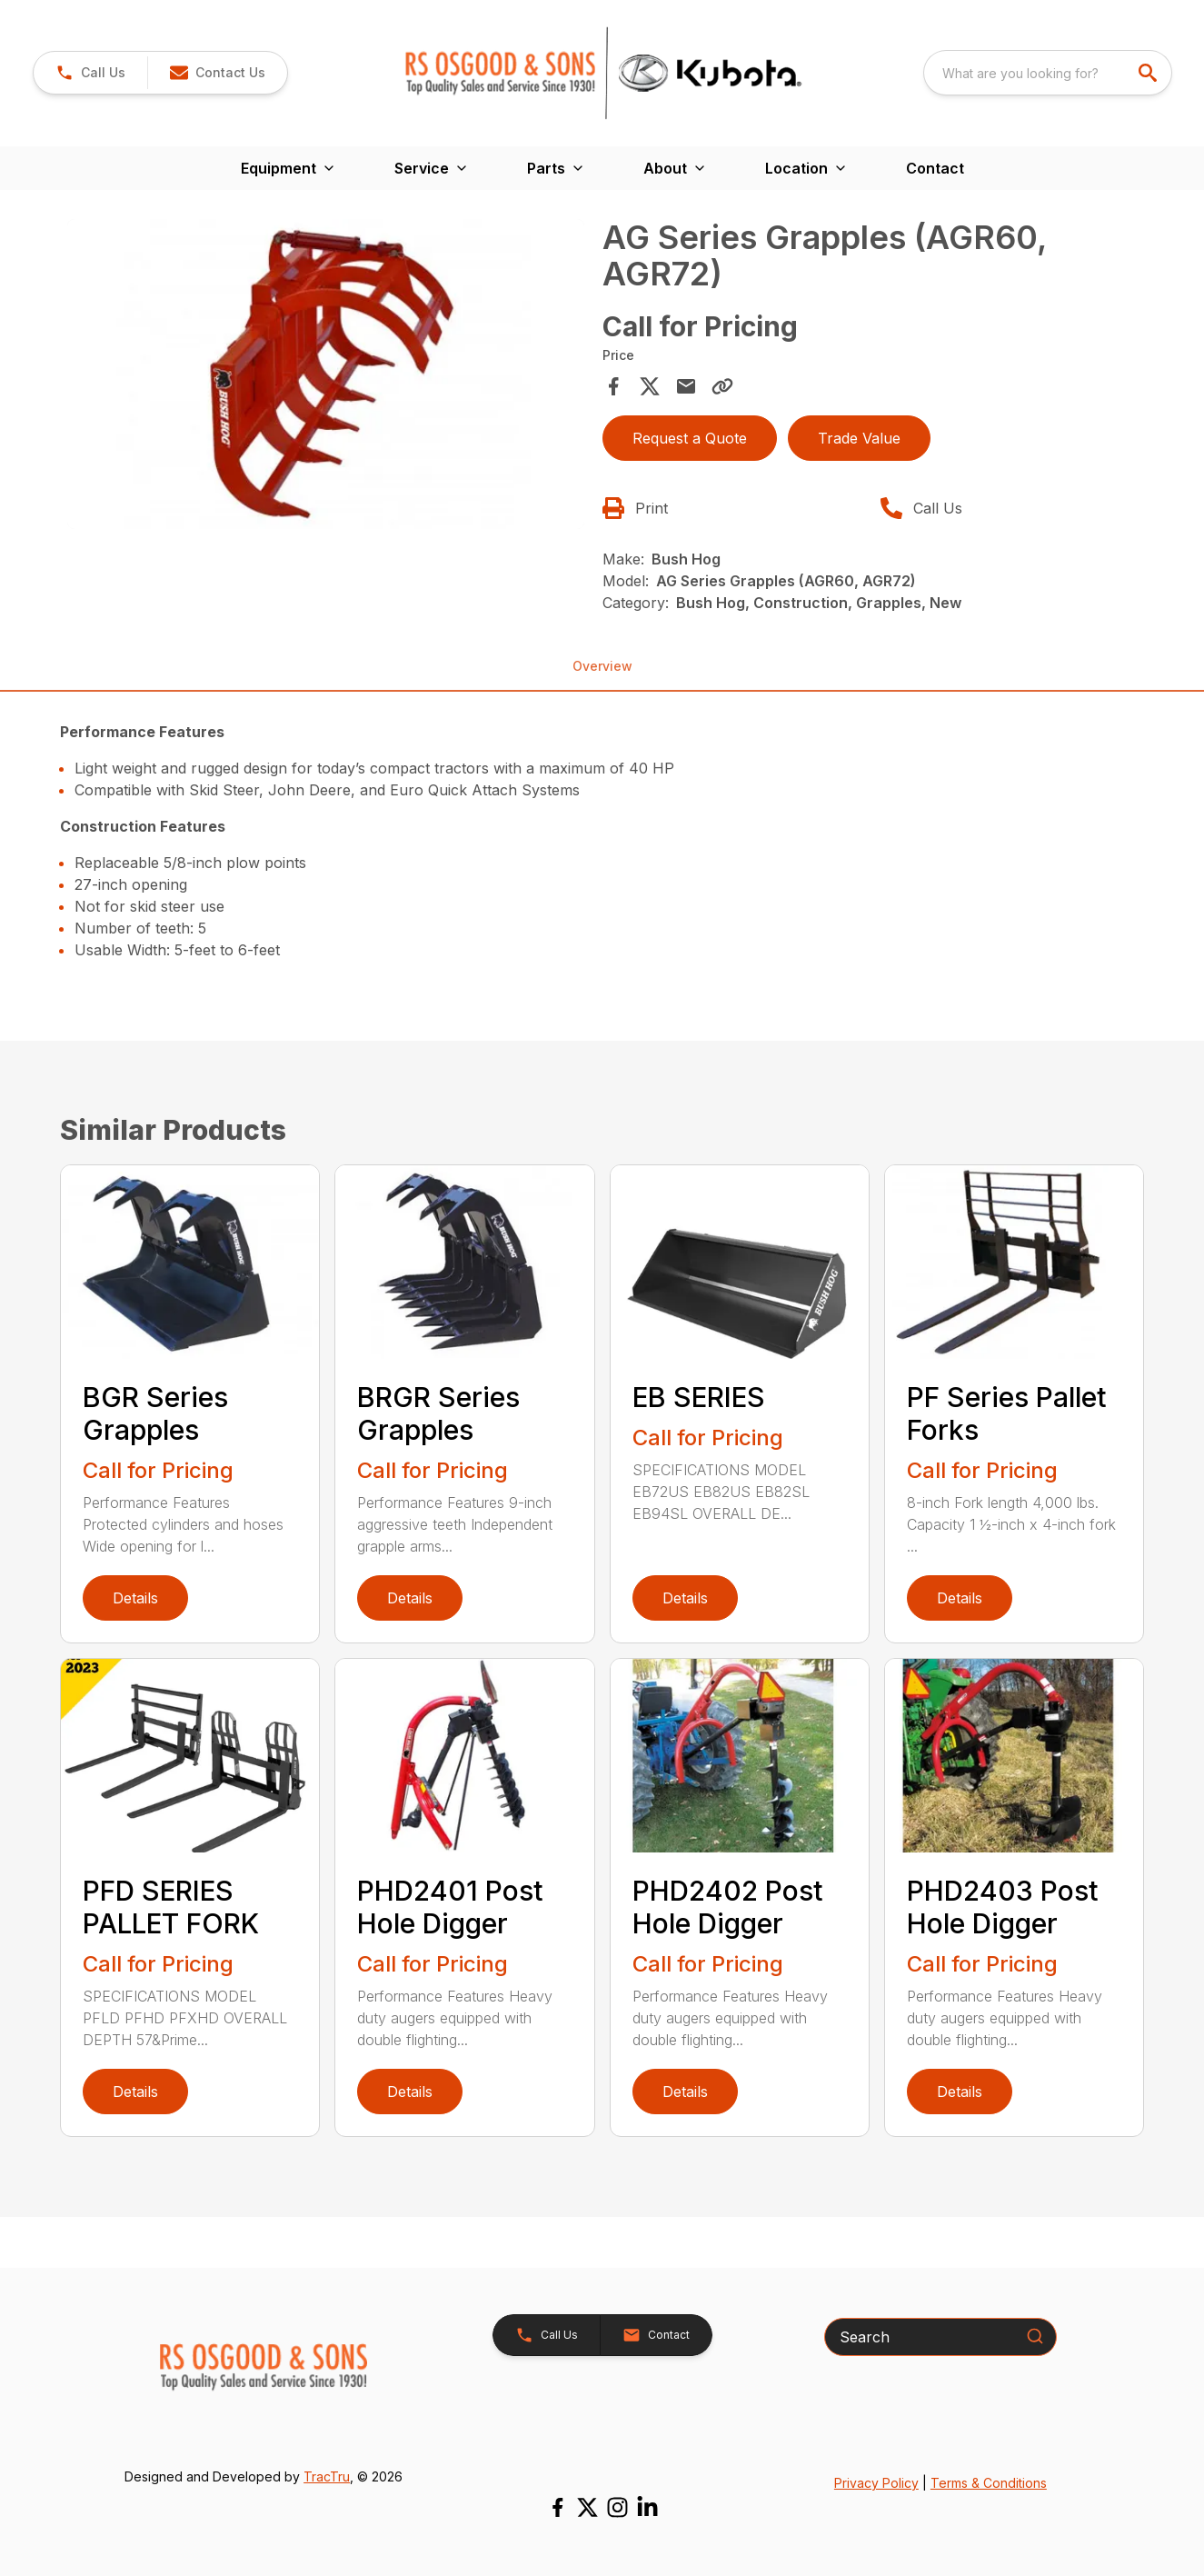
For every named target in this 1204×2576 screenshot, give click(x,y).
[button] (217, 72)
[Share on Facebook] (613, 386)
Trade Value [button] (859, 438)
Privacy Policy (876, 2483)
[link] (90, 72)
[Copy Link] (722, 386)
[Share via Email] (686, 386)
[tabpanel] (325, 376)
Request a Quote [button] (689, 438)
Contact (935, 168)
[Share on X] (650, 386)
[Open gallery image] (325, 374)
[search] (1149, 73)
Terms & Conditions (988, 2483)
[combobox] (1047, 73)
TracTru (326, 2476)
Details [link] (135, 1598)
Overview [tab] (602, 666)
